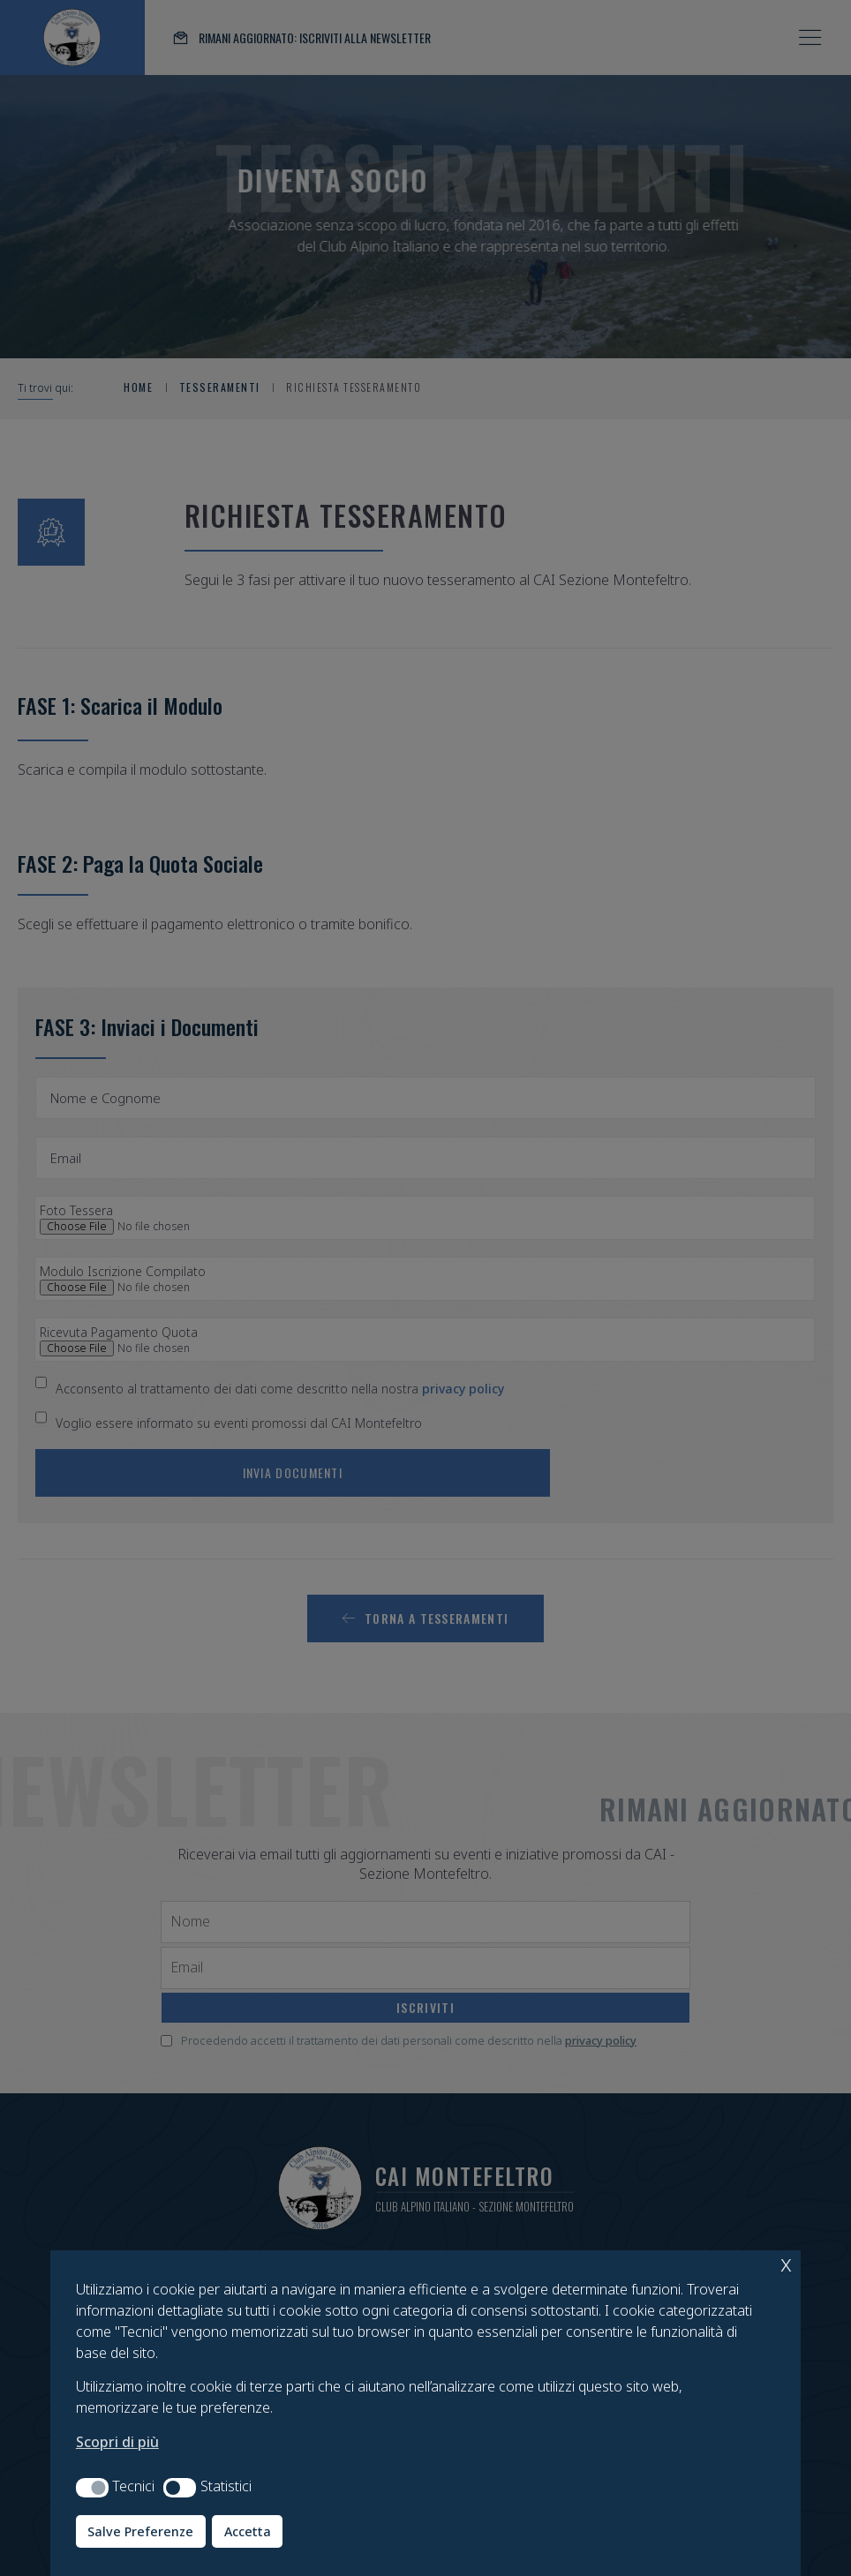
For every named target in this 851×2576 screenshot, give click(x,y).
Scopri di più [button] (117, 2442)
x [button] (786, 2263)
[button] (92, 2487)
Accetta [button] (247, 2531)
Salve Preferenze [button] (140, 2531)
